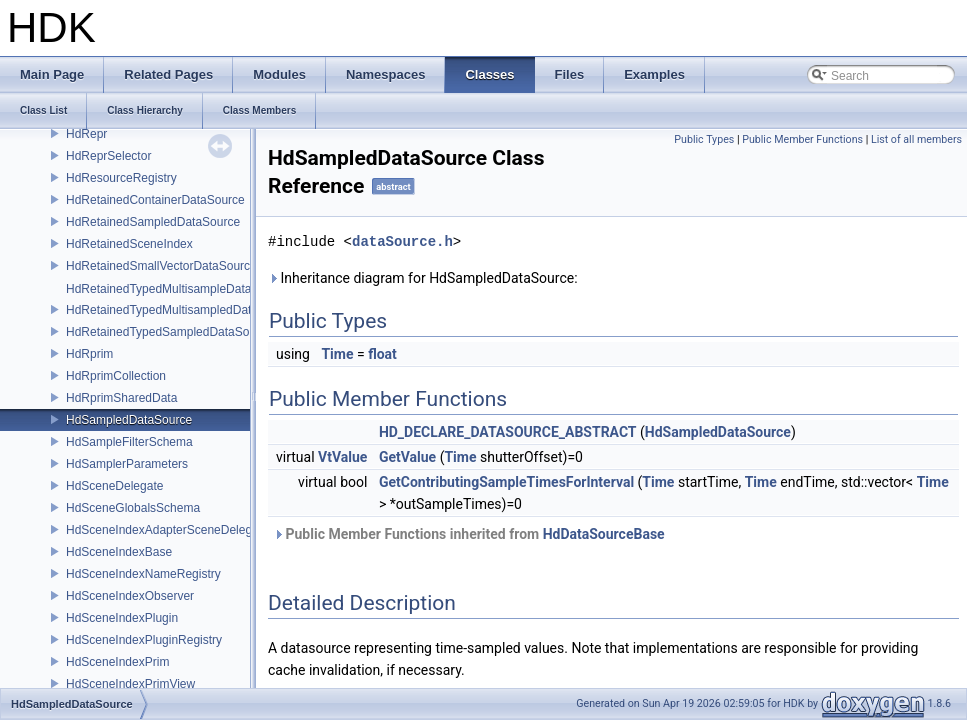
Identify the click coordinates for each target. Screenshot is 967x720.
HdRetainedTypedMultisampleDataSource (177, 289)
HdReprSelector (108, 156)
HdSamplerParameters (127, 464)
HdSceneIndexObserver (130, 596)
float (382, 354)
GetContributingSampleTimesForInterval (506, 482)
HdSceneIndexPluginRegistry (144, 640)
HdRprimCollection (116, 376)
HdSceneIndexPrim (117, 662)
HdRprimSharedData (121, 398)
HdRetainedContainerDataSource (155, 200)
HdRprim (89, 354)
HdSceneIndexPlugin (122, 618)
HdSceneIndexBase (119, 552)
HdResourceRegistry (121, 178)
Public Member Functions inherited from (469, 534)
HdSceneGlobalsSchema (133, 508)
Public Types (704, 139)
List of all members (916, 139)
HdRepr (86, 134)
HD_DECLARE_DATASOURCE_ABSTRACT (508, 432)
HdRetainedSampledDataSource (153, 222)
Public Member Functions (802, 139)
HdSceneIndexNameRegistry (143, 574)
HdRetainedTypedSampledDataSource (169, 332)
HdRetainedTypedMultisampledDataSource (181, 310)
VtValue (342, 457)
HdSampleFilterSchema (129, 442)
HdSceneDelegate (114, 486)
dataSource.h (402, 241)
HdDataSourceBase (604, 534)
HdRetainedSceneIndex (129, 244)
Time (337, 354)
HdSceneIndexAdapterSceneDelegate (167, 530)
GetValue (407, 457)
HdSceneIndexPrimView (130, 684)
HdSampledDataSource (129, 420)
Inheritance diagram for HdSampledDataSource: (423, 278)
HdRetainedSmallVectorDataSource (161, 266)
